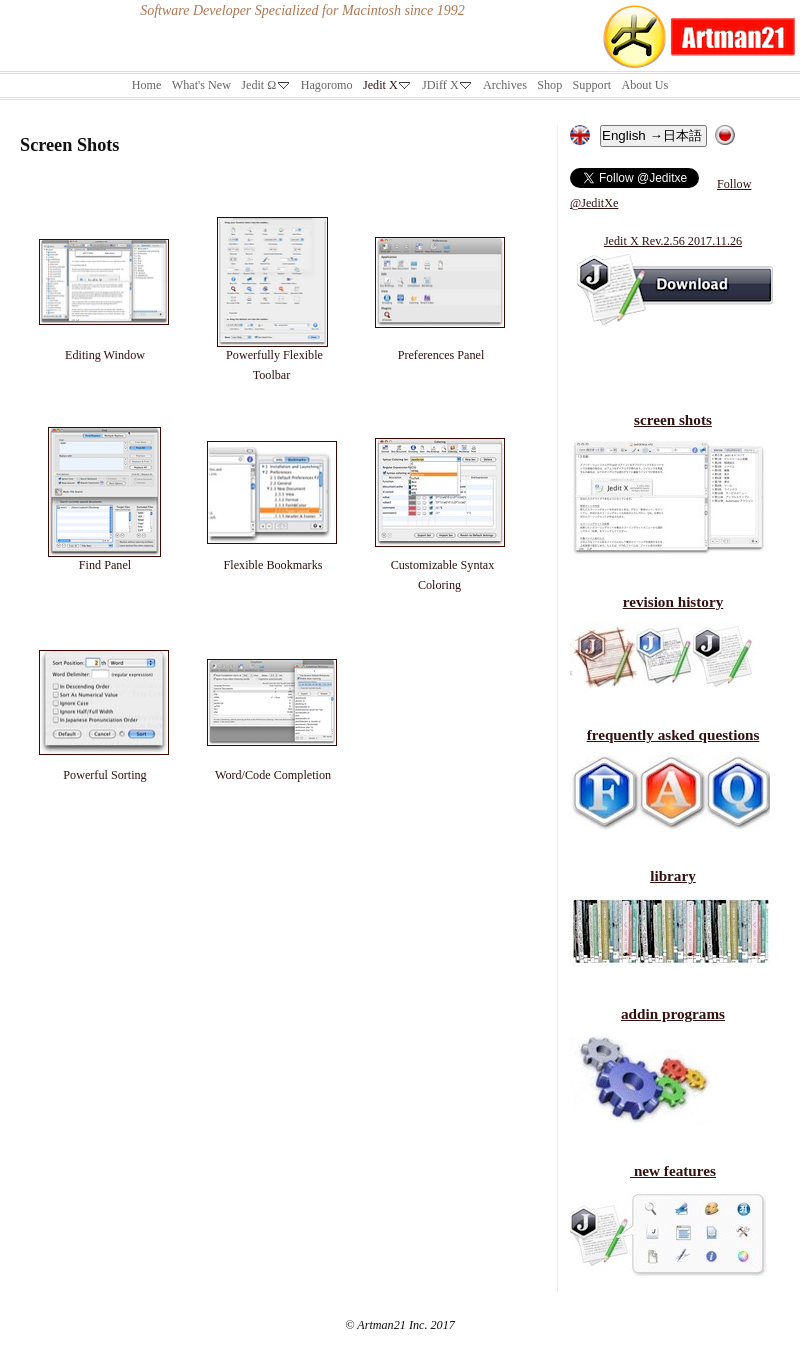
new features (673, 1170)
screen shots (673, 419)
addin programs (673, 1013)
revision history (673, 601)
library (673, 875)
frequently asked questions (673, 734)
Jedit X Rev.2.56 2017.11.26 (673, 241)
